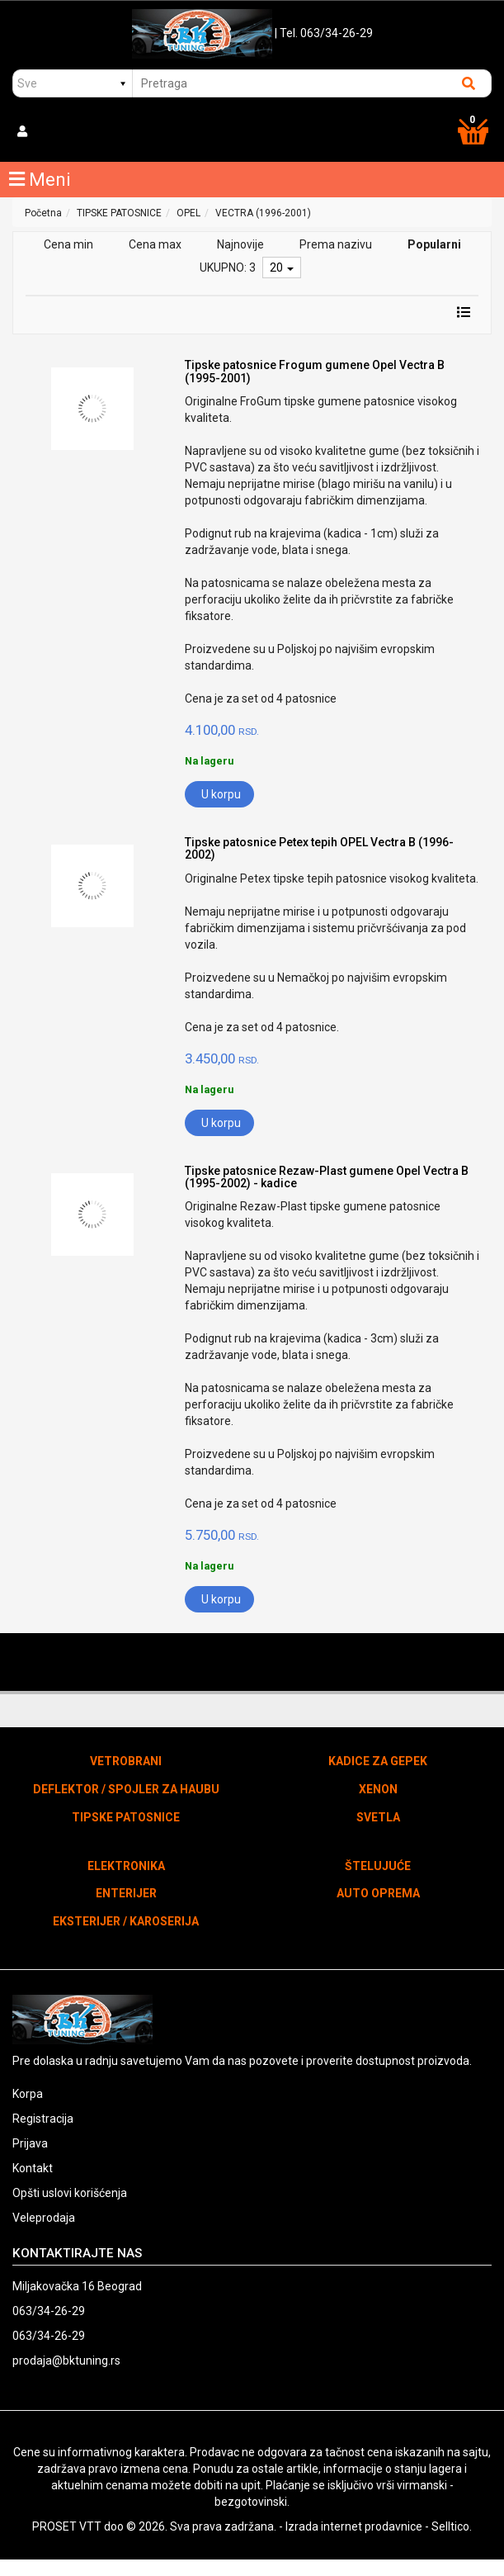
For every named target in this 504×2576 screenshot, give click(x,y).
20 (282, 267)
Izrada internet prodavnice (353, 2526)
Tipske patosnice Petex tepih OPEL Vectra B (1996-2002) (319, 848)
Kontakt (32, 2168)
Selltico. (451, 2526)
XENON (378, 1789)
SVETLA (378, 1817)
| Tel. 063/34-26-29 (324, 33)
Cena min (68, 244)
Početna (43, 213)
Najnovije (240, 244)
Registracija (42, 2118)
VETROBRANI (126, 1761)
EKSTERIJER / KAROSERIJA (126, 1921)
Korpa (27, 2093)
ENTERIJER (126, 1893)
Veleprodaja (43, 2217)
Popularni (434, 244)
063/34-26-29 (48, 2311)
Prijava (30, 2143)
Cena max (155, 244)
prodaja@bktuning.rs (66, 2360)
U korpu (221, 794)
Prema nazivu (335, 244)
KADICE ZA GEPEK (377, 1761)
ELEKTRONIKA (126, 1866)
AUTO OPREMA (378, 1893)
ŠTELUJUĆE (378, 1866)
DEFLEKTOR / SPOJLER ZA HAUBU (126, 1789)
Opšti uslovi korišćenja (69, 2193)
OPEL (188, 213)
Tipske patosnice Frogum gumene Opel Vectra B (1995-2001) (315, 371)
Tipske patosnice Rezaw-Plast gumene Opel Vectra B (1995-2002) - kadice (327, 1177)
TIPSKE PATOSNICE (119, 213)
